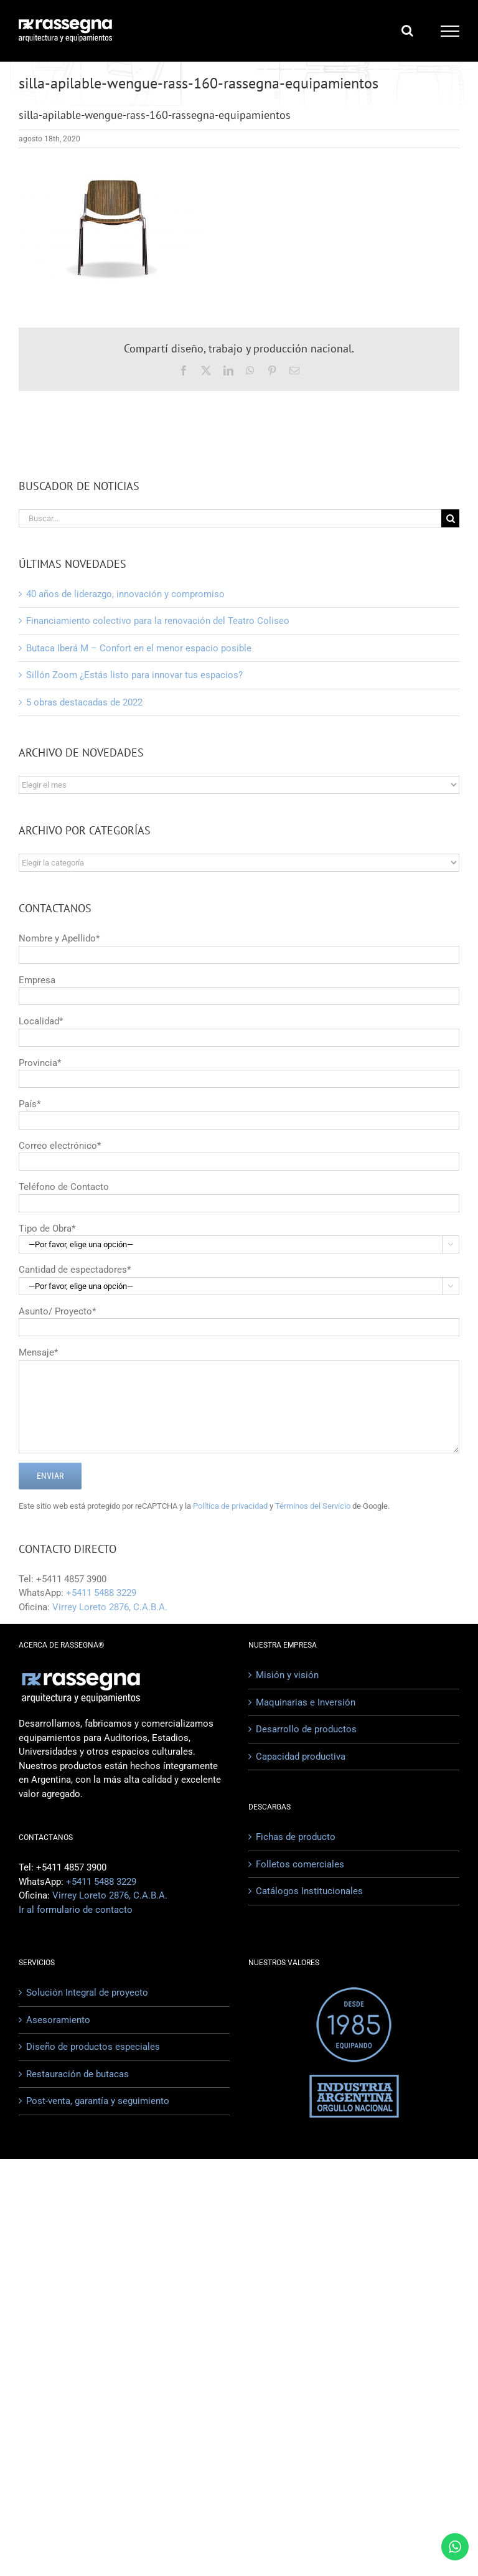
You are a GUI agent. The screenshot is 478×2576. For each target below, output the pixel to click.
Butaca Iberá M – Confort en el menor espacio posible (138, 648)
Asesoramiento (58, 2020)
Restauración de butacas (77, 2074)
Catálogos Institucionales (309, 1891)
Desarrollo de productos (306, 1729)
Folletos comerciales (300, 1864)
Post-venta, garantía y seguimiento (97, 2101)
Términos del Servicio (312, 1506)
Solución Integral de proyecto (87, 1992)
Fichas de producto (295, 1836)
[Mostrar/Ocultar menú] (450, 31)
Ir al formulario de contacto (76, 1909)
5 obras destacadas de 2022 (84, 702)
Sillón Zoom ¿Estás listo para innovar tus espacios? (134, 675)
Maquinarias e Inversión (305, 1702)
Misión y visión (287, 1675)
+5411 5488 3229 (101, 1592)
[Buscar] (450, 518)
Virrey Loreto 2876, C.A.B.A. (109, 1607)
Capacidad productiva (300, 1756)
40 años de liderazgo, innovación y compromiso (125, 594)
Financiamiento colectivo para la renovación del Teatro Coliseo (157, 620)
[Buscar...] (230, 518)
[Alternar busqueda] (407, 30)
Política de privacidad (230, 1506)
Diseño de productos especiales (93, 2046)
